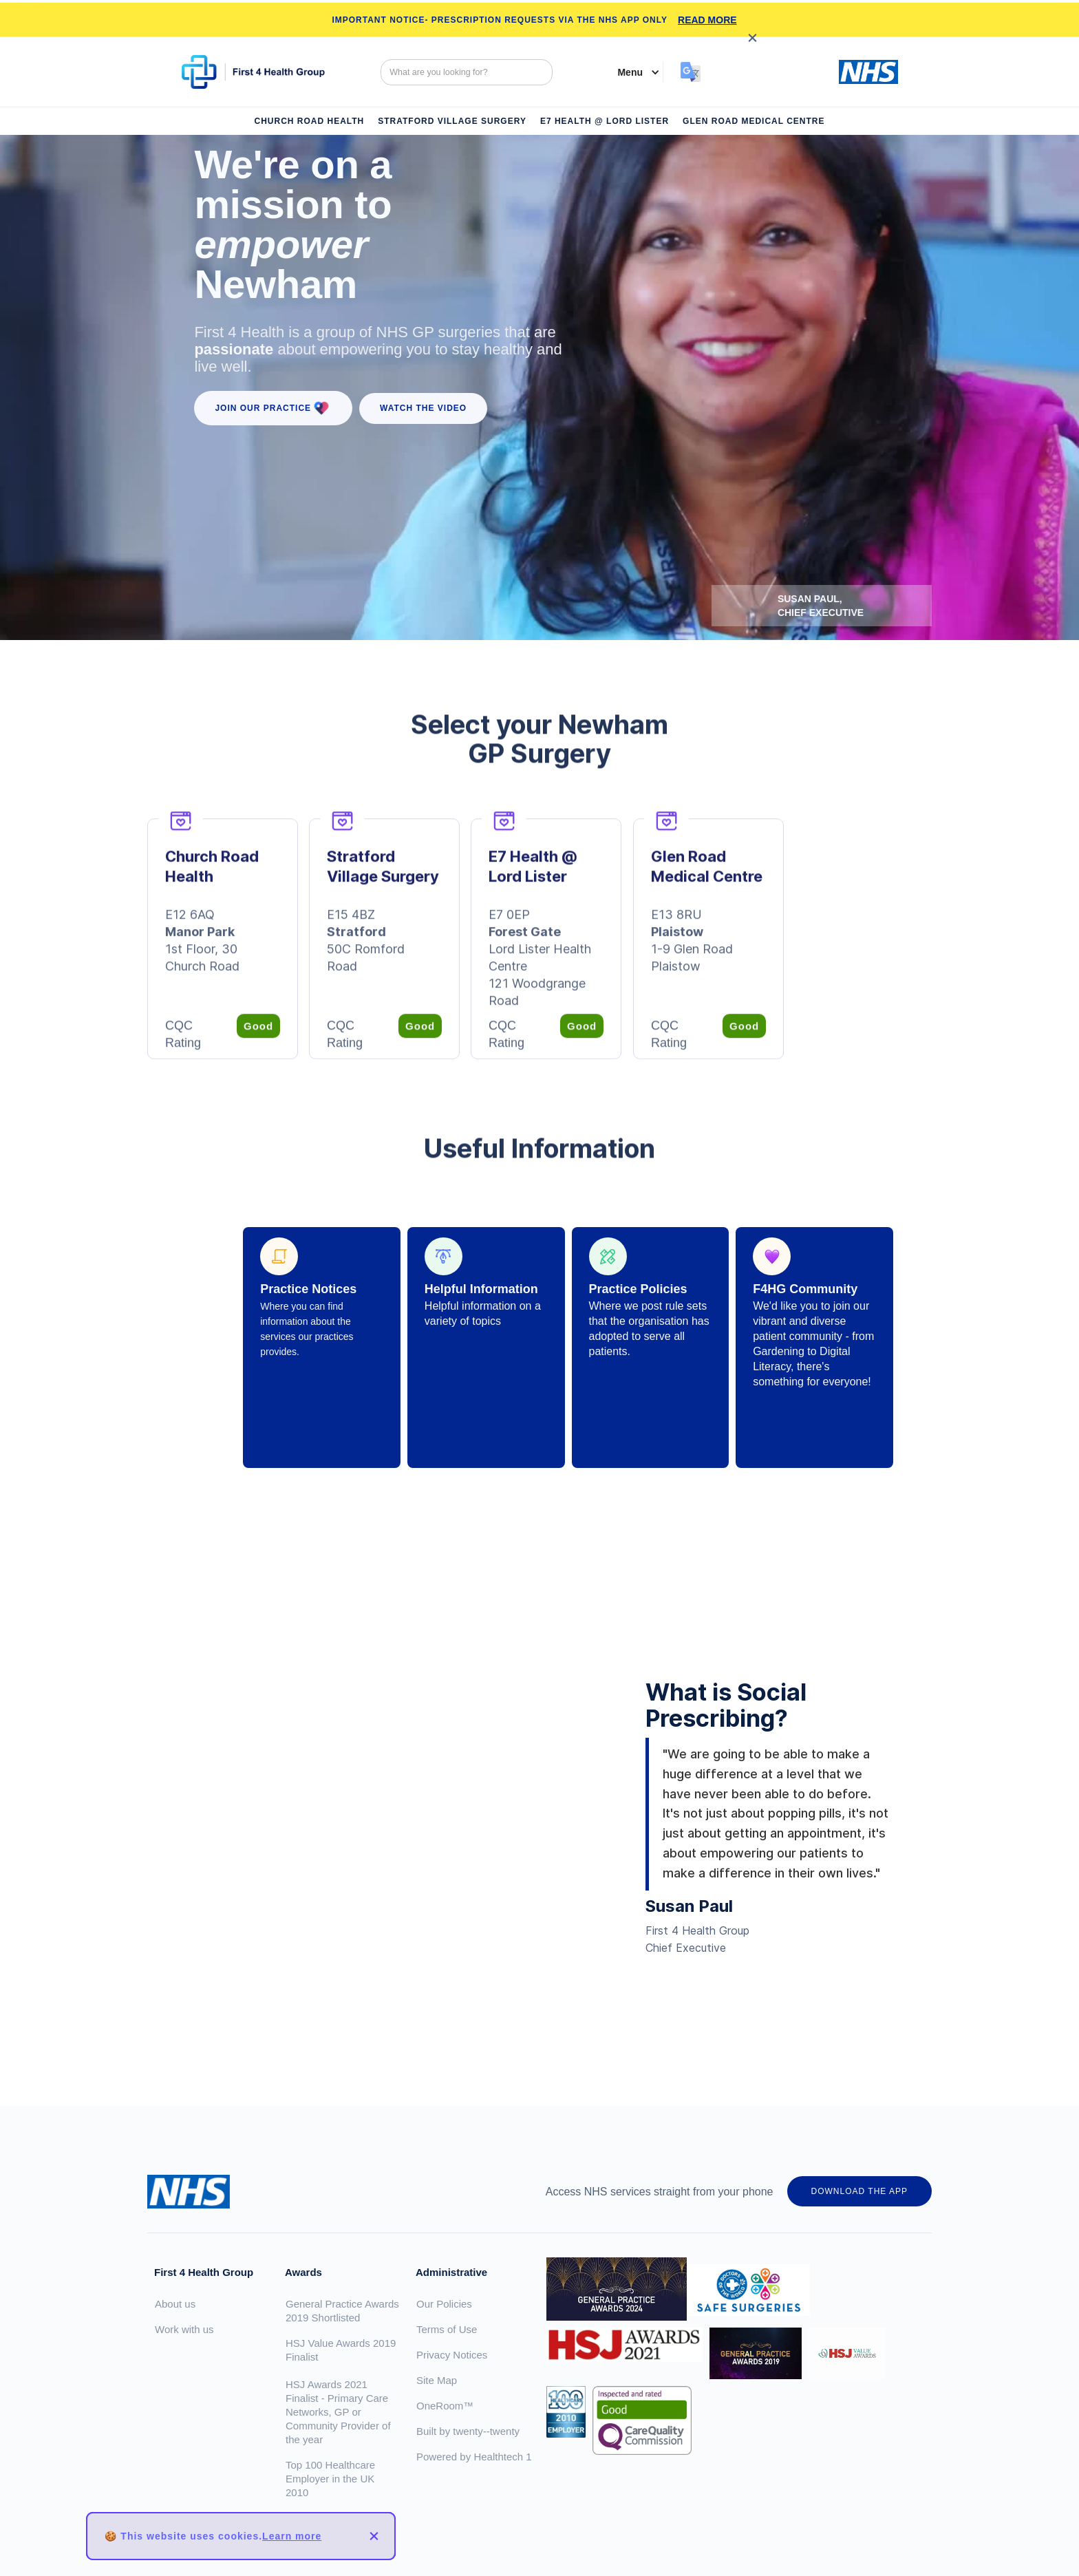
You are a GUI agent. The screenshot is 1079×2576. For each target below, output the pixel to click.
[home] (262, 72)
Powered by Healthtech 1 (474, 2456)
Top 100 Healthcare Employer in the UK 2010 (330, 2478)
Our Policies (444, 2304)
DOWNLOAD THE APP (859, 2191)
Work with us (184, 2329)
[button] (631, 72)
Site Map (436, 2380)
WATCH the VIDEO (423, 408)
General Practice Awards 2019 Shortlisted (342, 2310)
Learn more (291, 2536)
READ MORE (707, 19)
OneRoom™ (444, 2406)
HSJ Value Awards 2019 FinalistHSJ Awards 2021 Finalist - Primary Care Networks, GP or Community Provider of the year (341, 2391)
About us (175, 2304)
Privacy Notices (451, 2355)
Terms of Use (446, 2329)
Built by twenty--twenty (468, 2431)
